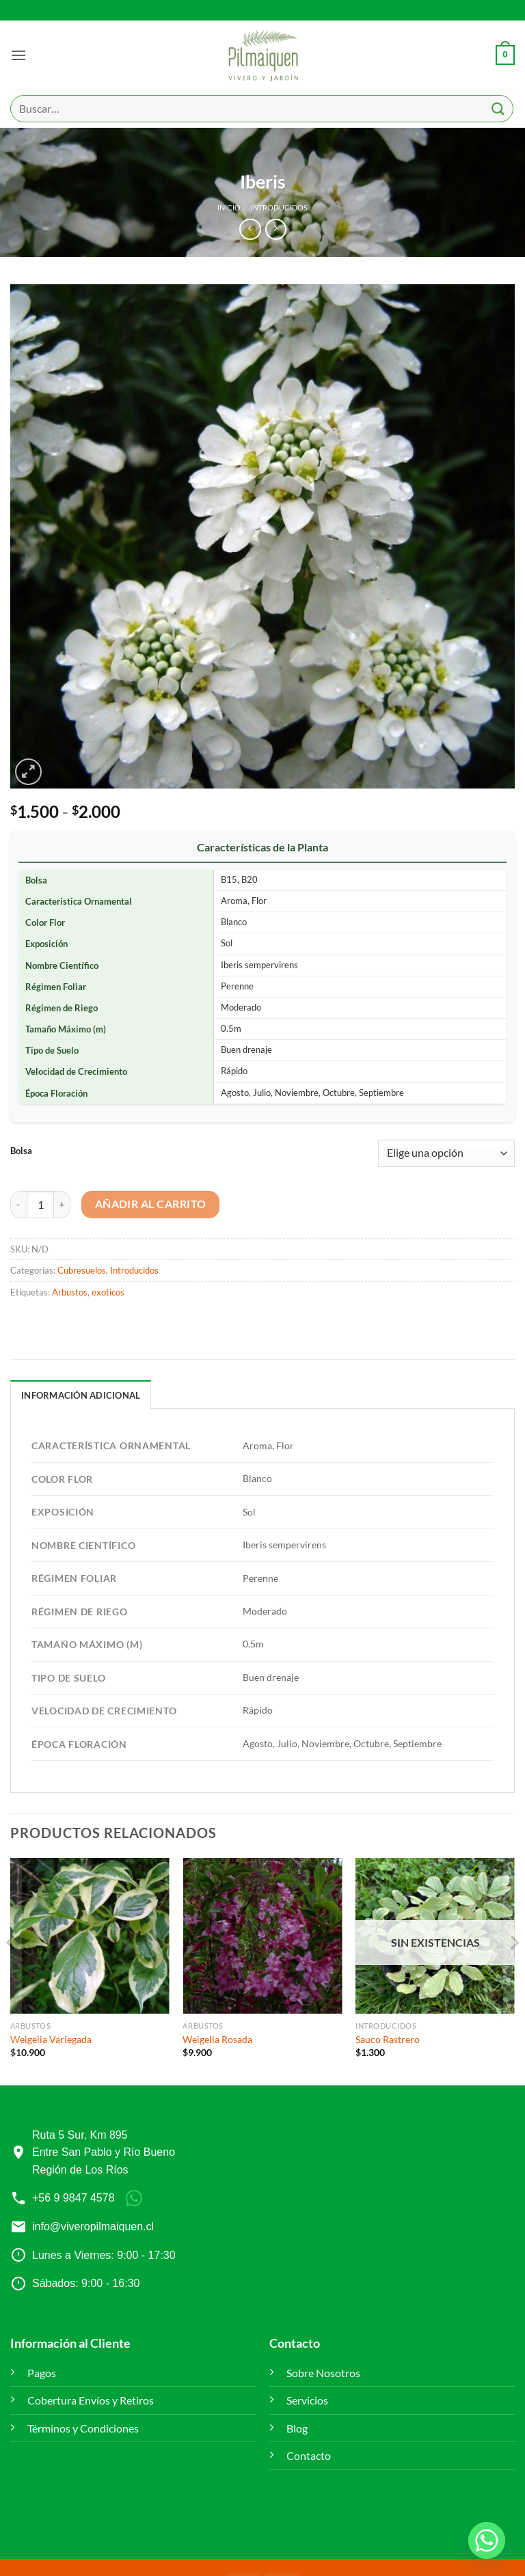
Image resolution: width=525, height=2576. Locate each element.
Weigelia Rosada (217, 2039)
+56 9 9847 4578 (73, 2198)
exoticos (108, 1292)
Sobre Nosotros (323, 2372)
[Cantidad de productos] (40, 1204)
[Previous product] (275, 229)
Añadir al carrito (150, 1204)
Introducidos (279, 207)
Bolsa (21, 1151)
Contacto (308, 2455)
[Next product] (249, 229)
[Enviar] (498, 108)
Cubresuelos (81, 1270)
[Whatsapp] (486, 2540)
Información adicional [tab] (80, 1395)
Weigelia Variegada (51, 2039)
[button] (18, 55)
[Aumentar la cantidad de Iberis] (62, 1204)
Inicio (229, 207)
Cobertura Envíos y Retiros (90, 2400)
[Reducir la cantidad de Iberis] (18, 1204)
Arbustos (70, 1292)
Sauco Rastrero (387, 2039)
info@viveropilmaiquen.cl (93, 2226)
